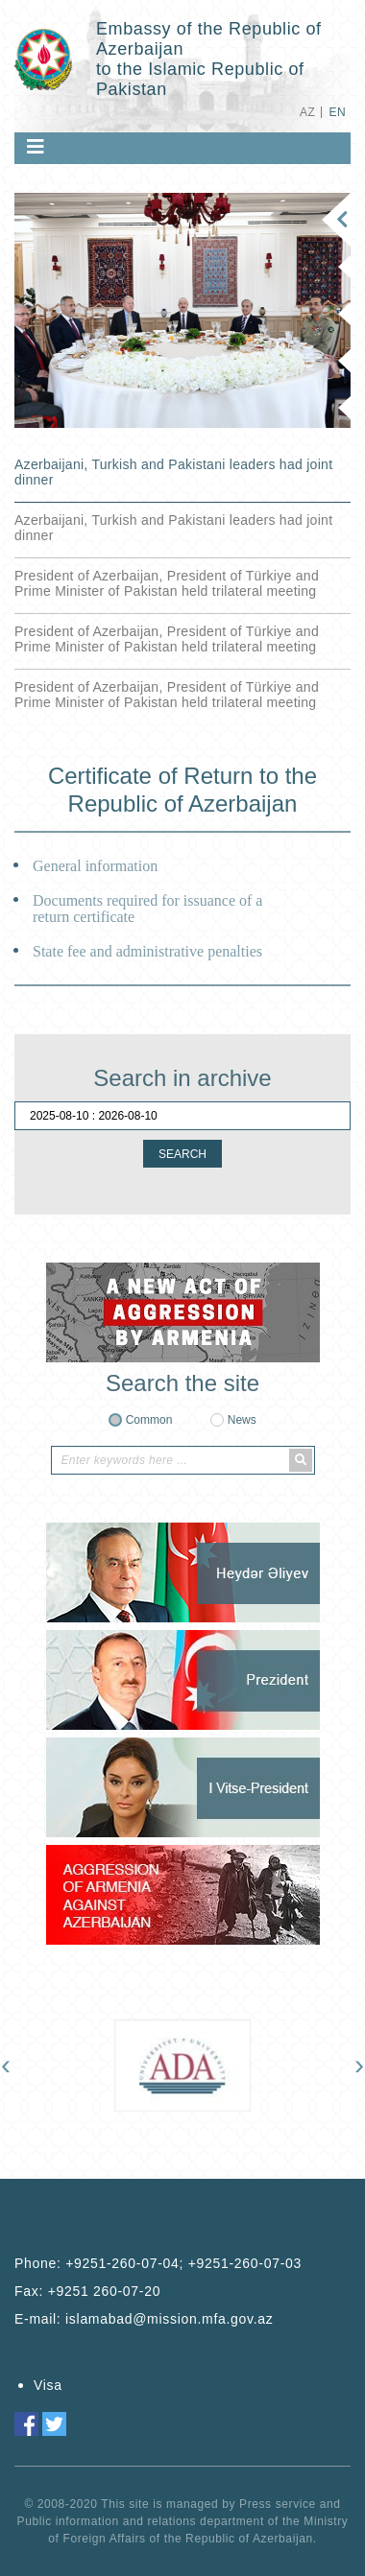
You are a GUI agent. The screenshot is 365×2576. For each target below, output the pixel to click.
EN (337, 112)
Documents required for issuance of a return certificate (147, 908)
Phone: (158, 2263)
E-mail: (143, 2319)
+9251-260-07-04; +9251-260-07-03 (183, 2263)
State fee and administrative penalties (147, 951)
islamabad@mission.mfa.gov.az (169, 2319)
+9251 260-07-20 (104, 2291)
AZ (307, 112)
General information (95, 866)
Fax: (87, 2291)
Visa (48, 2385)
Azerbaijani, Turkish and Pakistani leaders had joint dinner (173, 472)
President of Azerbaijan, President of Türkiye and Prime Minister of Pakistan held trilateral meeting (166, 583)
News (242, 1420)
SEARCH (182, 1154)
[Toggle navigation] (35, 146)
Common (149, 1420)
